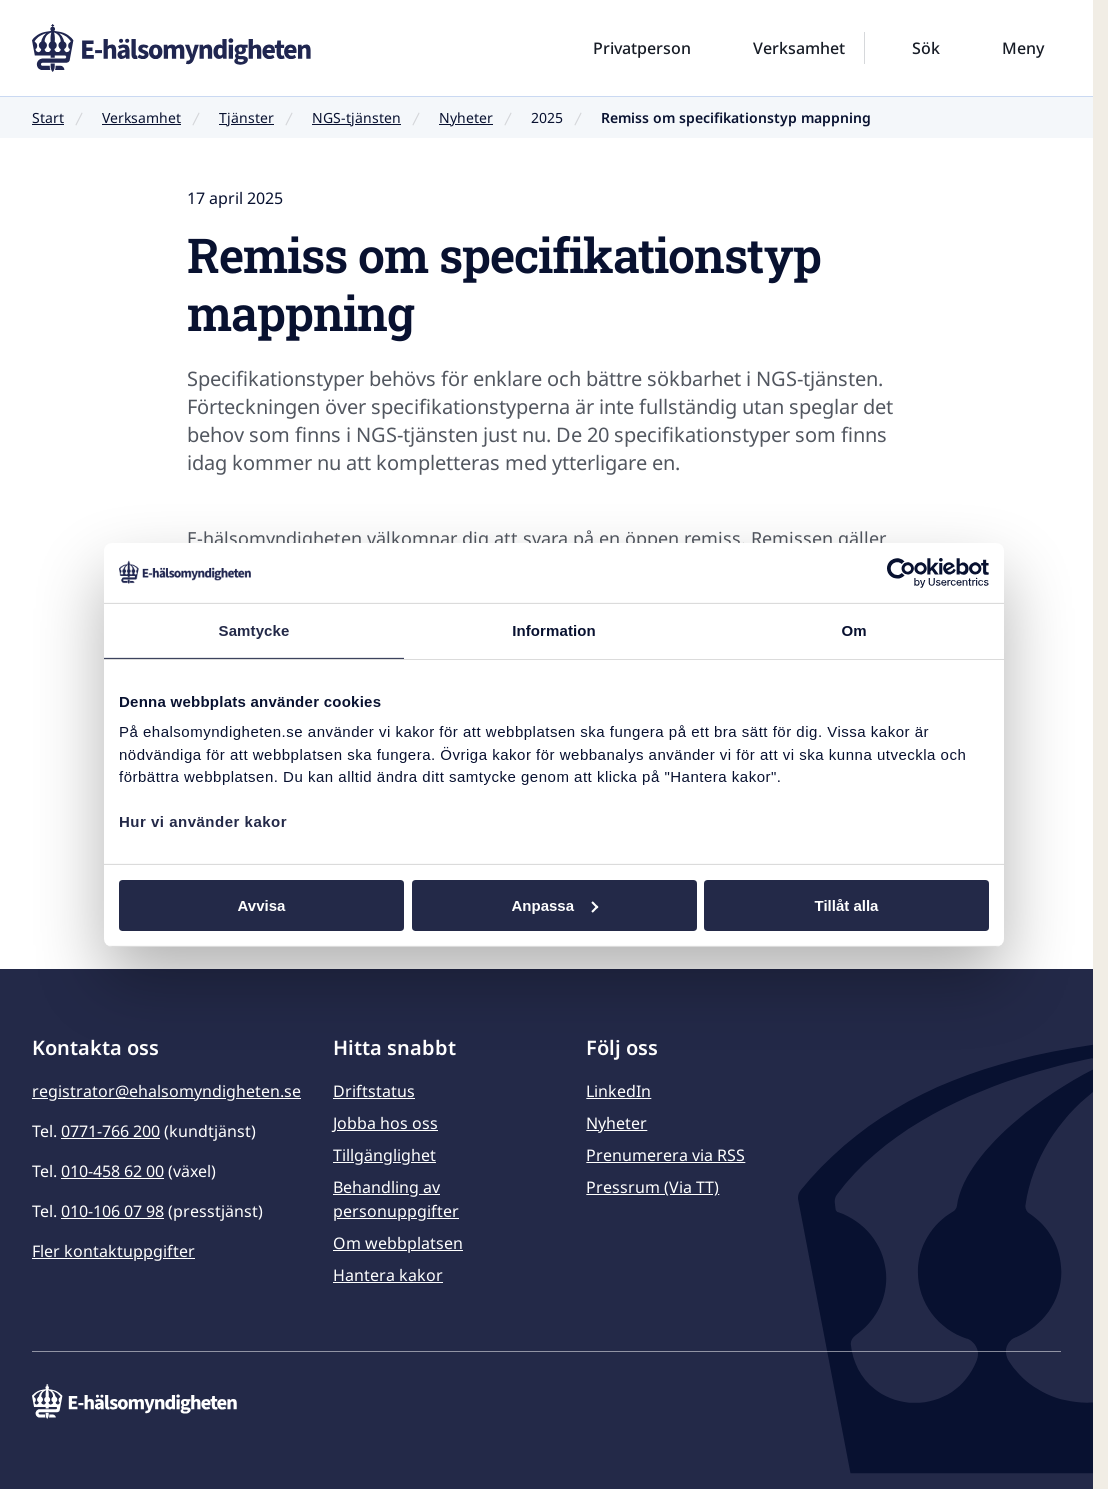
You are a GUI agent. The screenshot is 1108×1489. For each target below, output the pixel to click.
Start (48, 117)
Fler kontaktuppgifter (113, 1251)
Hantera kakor (388, 1275)
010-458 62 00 (112, 1171)
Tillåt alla (847, 904)
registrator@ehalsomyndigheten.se (166, 1091)
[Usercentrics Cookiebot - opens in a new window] (901, 572)
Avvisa (262, 904)
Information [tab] (554, 629)
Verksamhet (141, 117)
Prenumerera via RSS (665, 1155)
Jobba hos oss (385, 1123)
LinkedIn (618, 1091)
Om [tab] (853, 629)
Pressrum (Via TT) (652, 1187)
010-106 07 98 (112, 1211)
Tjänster (246, 117)
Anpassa (554, 904)
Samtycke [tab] (254, 629)
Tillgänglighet (384, 1155)
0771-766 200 (110, 1131)
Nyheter (466, 117)
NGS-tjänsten (356, 117)
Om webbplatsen (398, 1243)
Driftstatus (374, 1091)
